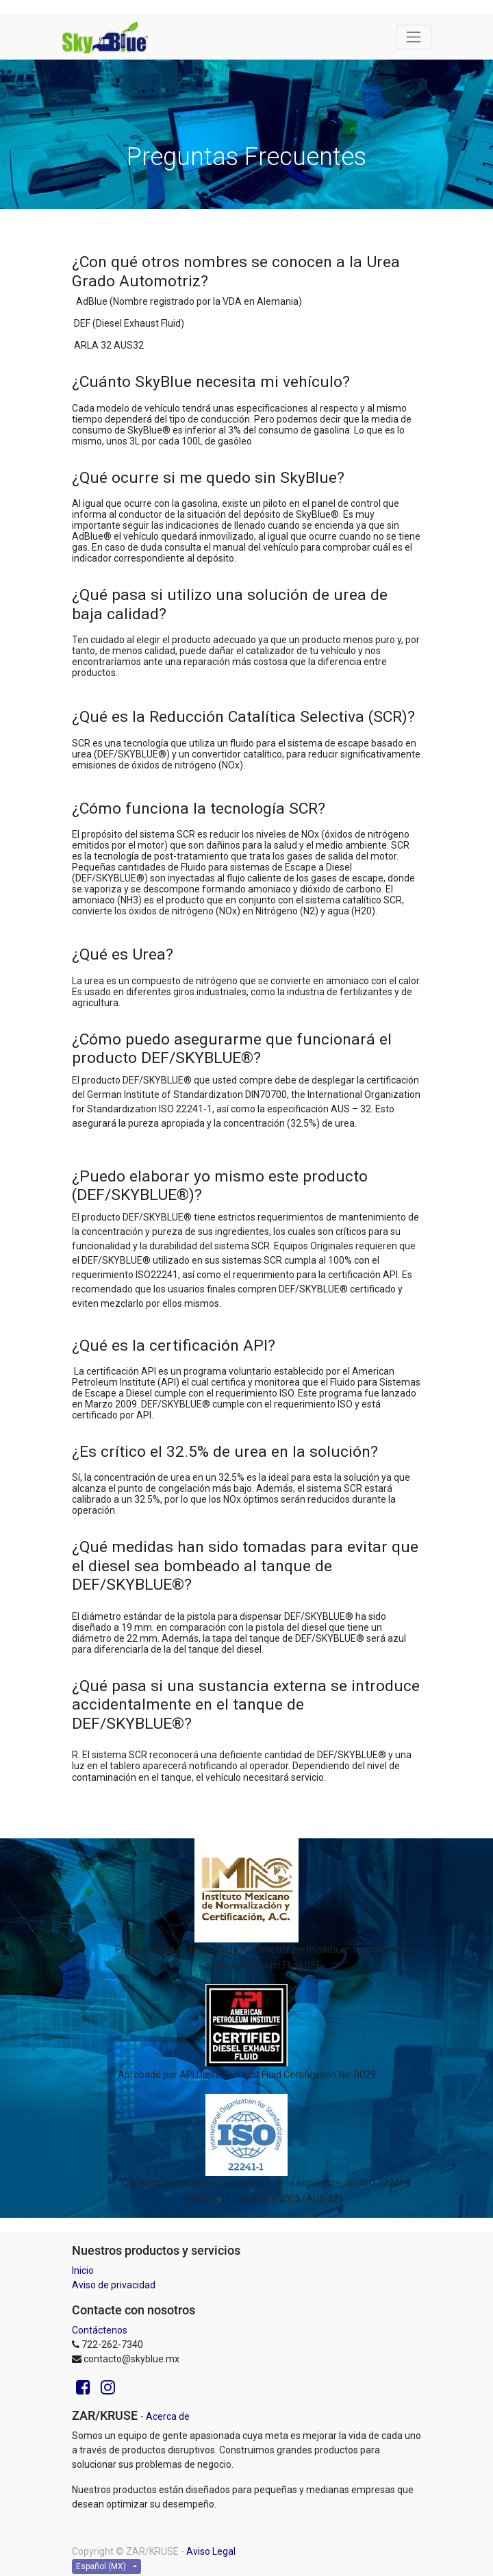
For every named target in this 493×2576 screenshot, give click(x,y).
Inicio (83, 2270)
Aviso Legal (211, 2551)
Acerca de (168, 2416)
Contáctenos (99, 2330)
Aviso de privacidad (113, 2284)
